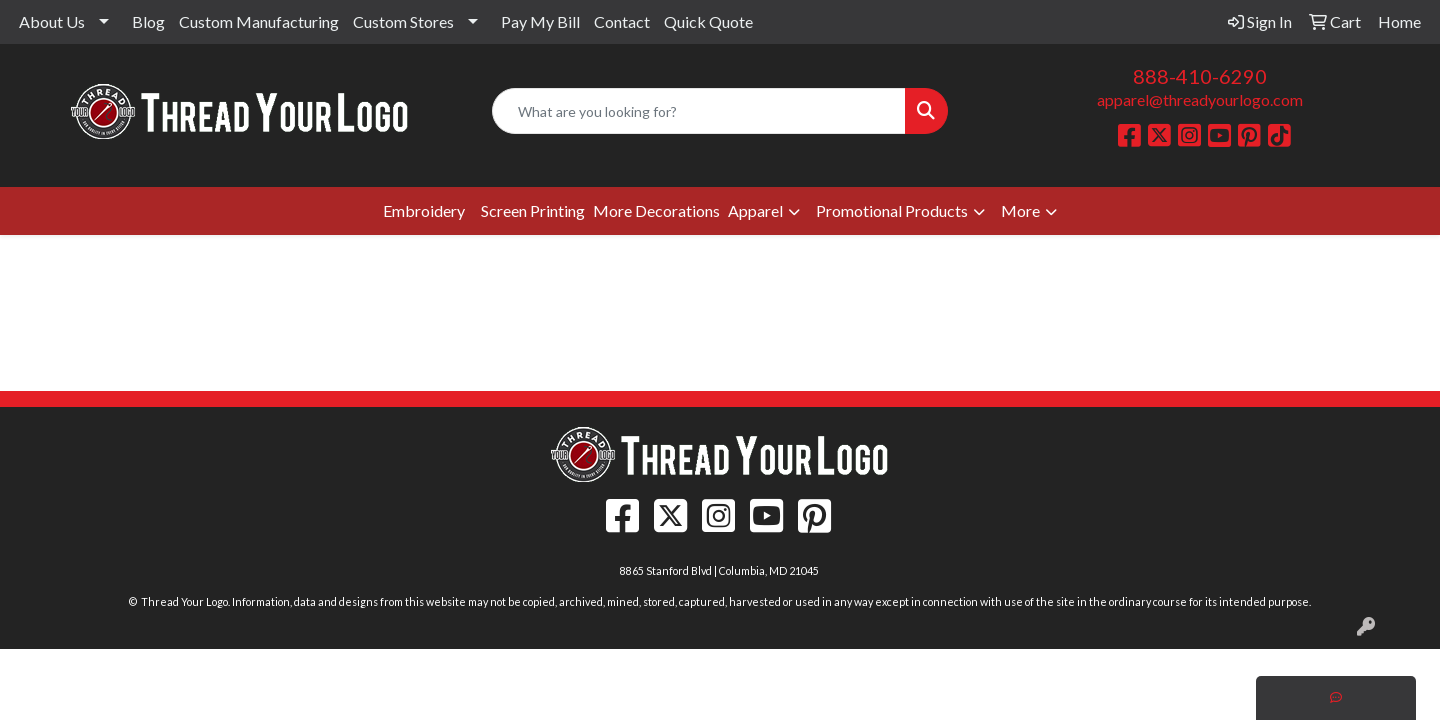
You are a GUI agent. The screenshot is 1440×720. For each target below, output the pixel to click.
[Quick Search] (699, 111)
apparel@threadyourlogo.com (1200, 99)
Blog (148, 21)
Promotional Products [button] (892, 210)
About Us (52, 21)
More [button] (1020, 210)
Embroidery (424, 210)
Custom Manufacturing (259, 21)
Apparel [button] (755, 210)
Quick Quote (708, 21)
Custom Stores (403, 21)
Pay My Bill (540, 21)
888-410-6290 (1200, 76)
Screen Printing (533, 210)
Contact (622, 21)
